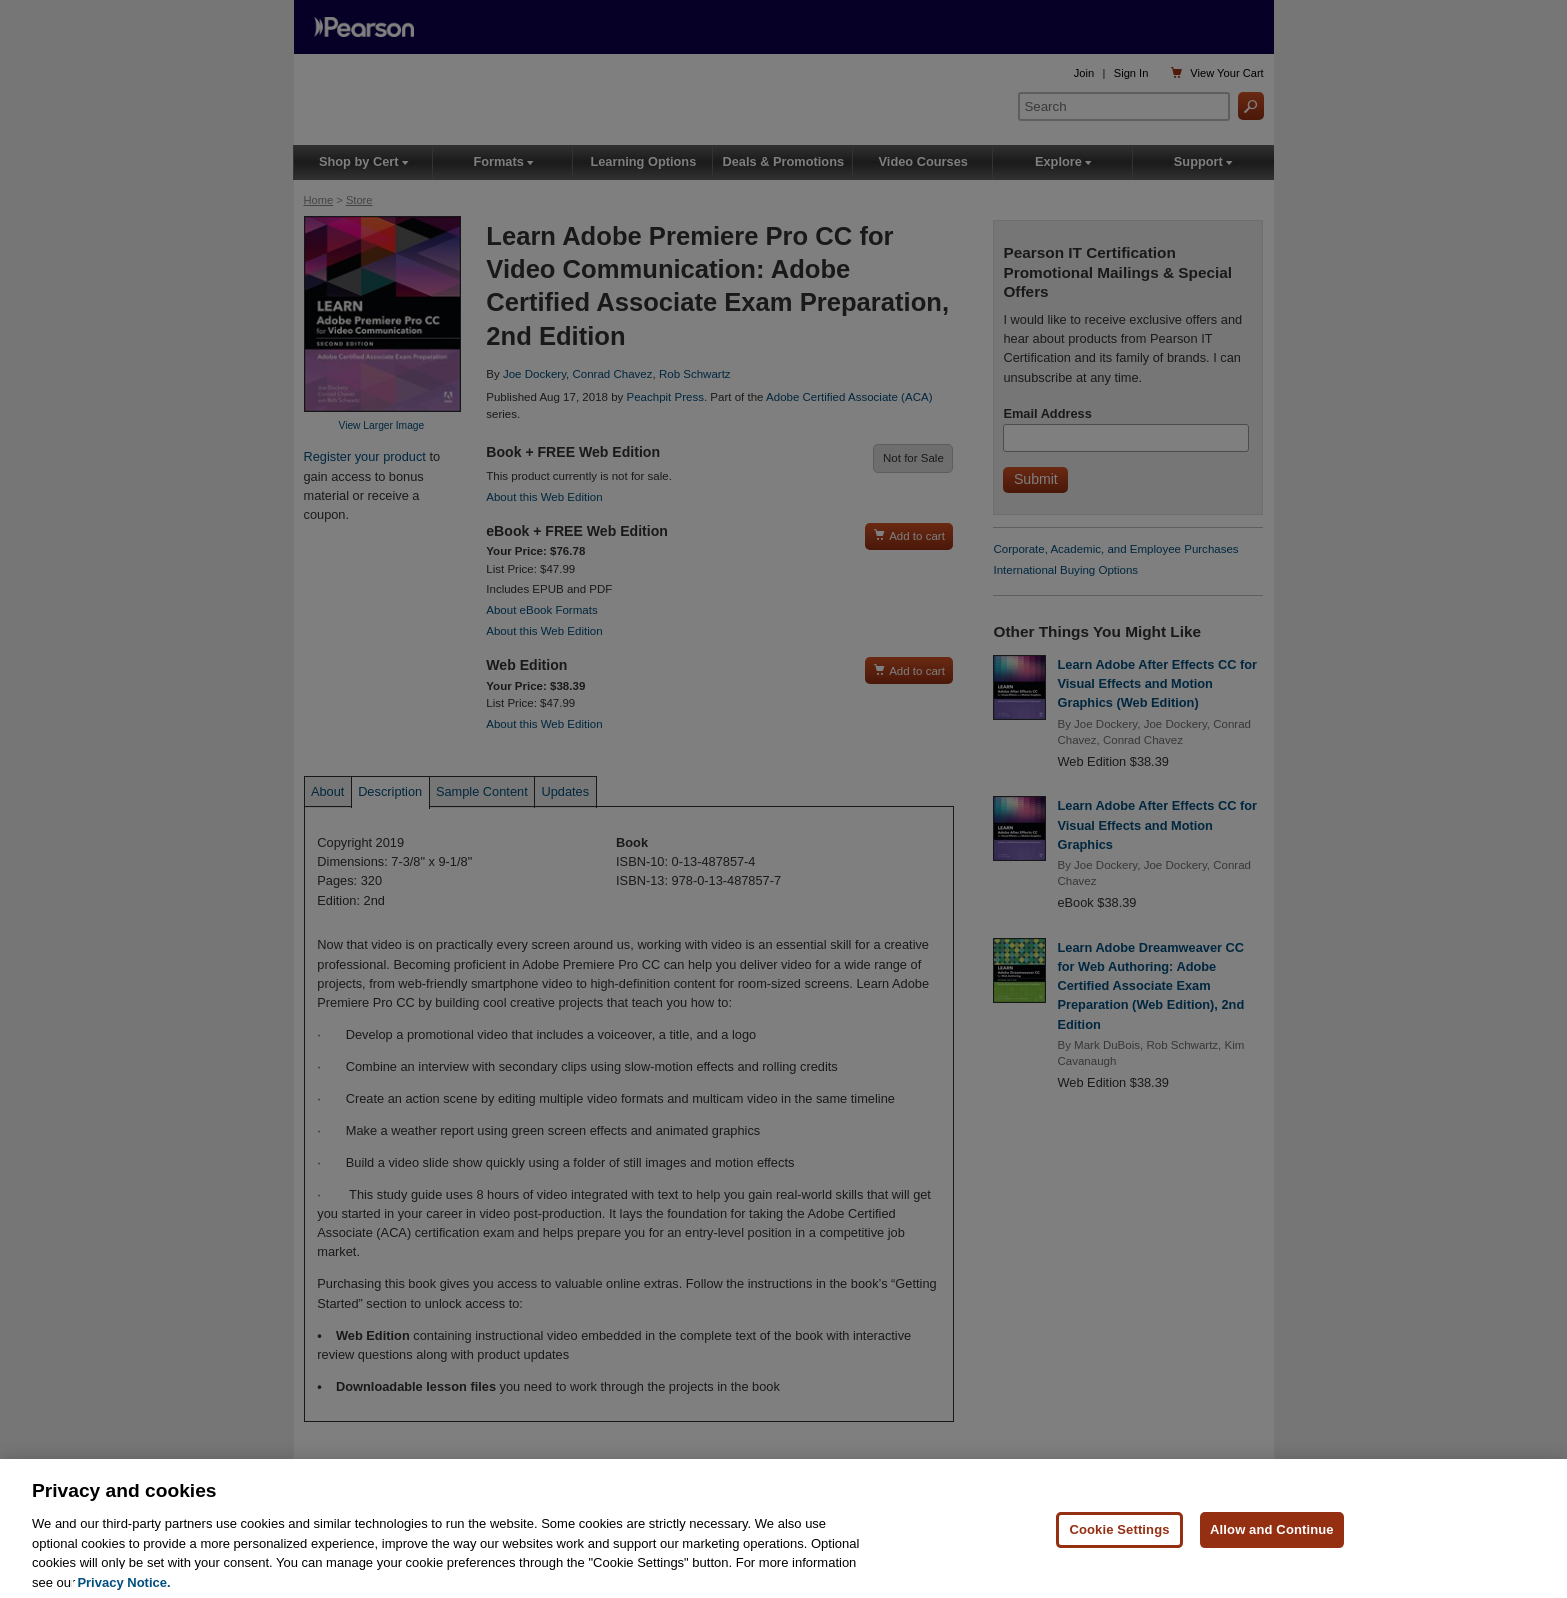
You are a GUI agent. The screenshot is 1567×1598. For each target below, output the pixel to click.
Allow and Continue (1272, 1539)
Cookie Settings (1119, 1539)
